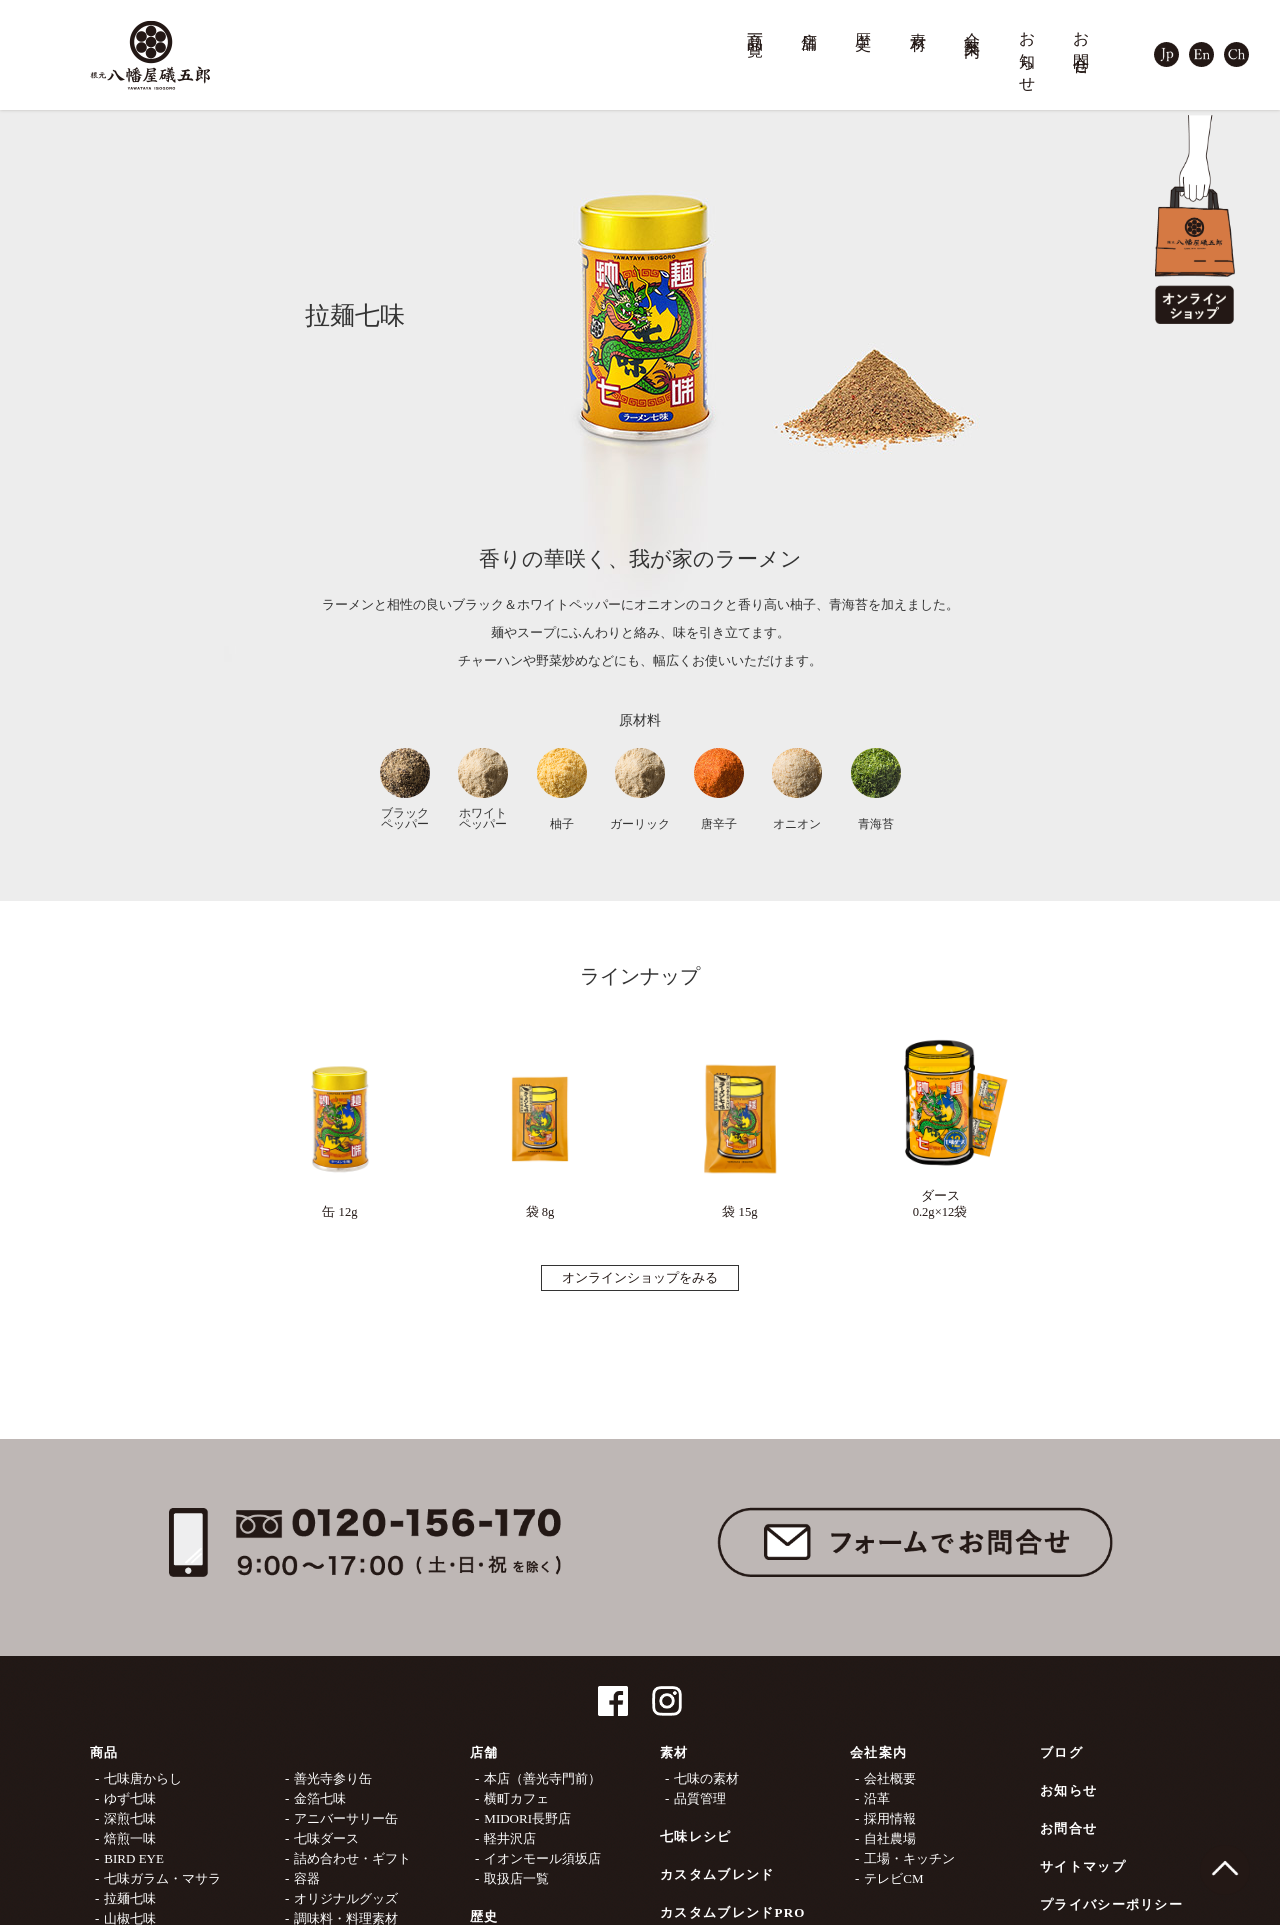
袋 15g (740, 1131)
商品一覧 (756, 26)
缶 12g (340, 1131)
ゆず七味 (130, 1798)
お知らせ (1028, 53)
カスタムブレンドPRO (733, 1912)
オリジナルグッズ (346, 1898)
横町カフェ (516, 1798)
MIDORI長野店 (527, 1818)
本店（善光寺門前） (542, 1778)
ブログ (1061, 1752)
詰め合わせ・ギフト (352, 1858)
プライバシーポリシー (1111, 1904)
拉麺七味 (130, 1898)
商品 (104, 1752)
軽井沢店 (510, 1838)
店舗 (810, 23)
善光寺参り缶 (333, 1778)
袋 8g (540, 1131)
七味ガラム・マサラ (162, 1878)
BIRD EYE (134, 1858)
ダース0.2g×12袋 (940, 1123)
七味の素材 (706, 1778)
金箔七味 (320, 1798)
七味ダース (326, 1838)
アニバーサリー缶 (346, 1818)
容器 (307, 1878)
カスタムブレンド (717, 1874)
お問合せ (1082, 44)
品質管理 (700, 1798)
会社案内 (973, 26)
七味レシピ (696, 1836)
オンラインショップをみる (640, 1278)
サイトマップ (1083, 1866)
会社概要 (890, 1778)
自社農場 (890, 1838)
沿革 (877, 1798)
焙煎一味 (130, 1838)
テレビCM (893, 1878)
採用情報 (890, 1818)
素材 (919, 23)
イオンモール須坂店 (542, 1858)
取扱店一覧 (516, 1878)
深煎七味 (130, 1818)
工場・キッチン (909, 1858)
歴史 (864, 23)
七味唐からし (143, 1778)
